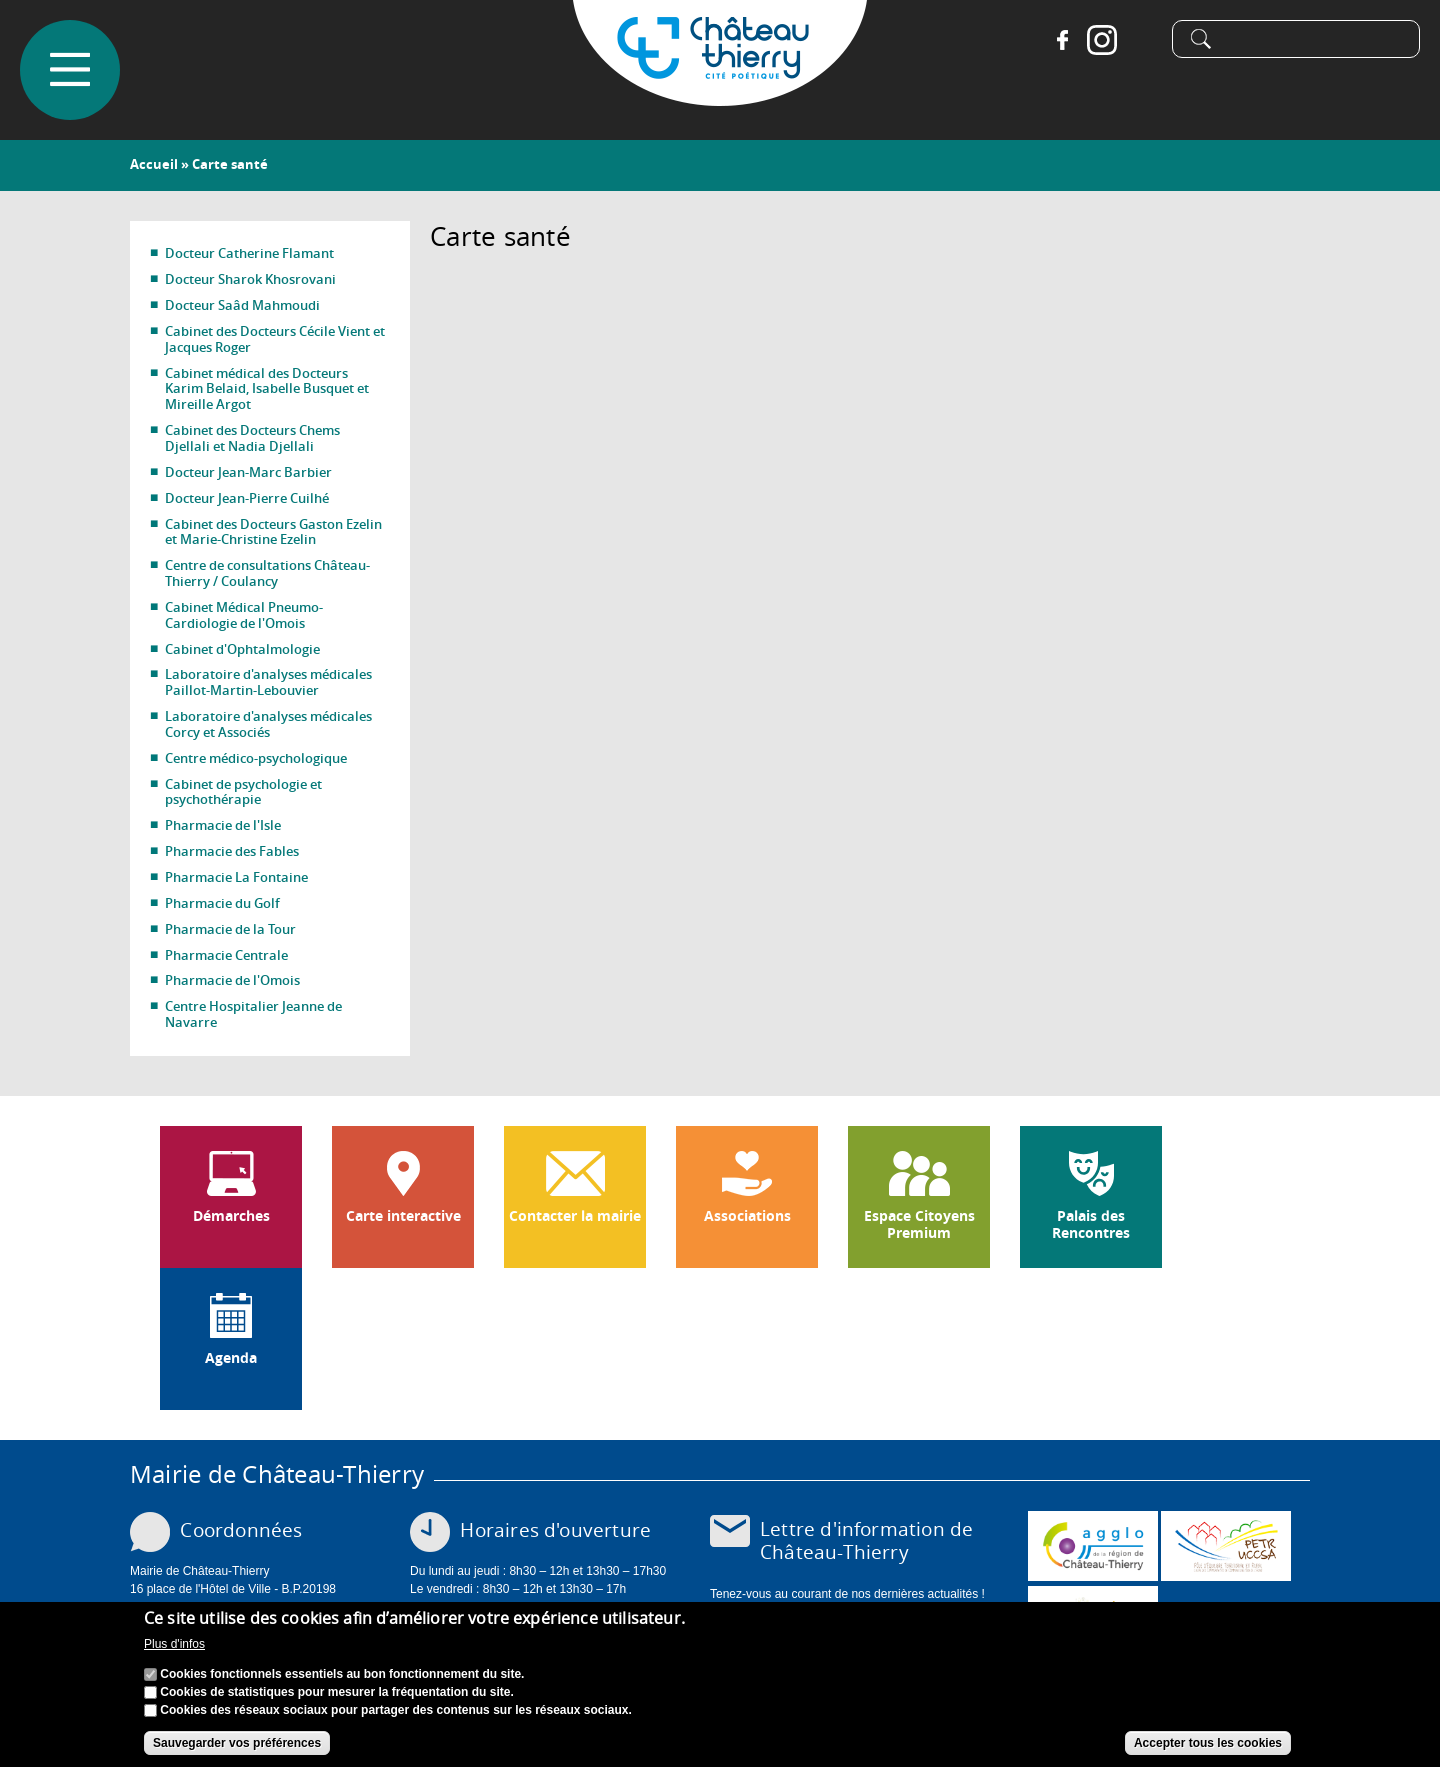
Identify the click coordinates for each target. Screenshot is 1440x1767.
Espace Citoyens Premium (919, 1224)
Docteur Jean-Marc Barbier (248, 472)
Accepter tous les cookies (1208, 1746)
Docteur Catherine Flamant (249, 253)
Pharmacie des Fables (232, 851)
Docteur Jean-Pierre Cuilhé (247, 498)
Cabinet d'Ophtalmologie (242, 649)
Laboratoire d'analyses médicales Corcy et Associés (268, 724)
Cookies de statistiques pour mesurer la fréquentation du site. (336, 1695)
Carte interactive (403, 1216)
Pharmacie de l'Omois (232, 980)
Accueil (154, 164)
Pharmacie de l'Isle (223, 825)
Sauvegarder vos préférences (237, 1746)
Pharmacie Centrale (226, 955)
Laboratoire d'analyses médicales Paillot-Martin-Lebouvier (268, 682)
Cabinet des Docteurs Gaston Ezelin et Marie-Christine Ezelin (273, 532)
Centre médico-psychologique (256, 758)
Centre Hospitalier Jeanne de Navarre (253, 1014)
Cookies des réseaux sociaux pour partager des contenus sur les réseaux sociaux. (396, 1713)
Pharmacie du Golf (222, 903)
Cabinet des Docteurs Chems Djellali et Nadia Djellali (252, 438)
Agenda (231, 1358)
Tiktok (1142, 40)
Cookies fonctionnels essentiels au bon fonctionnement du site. (342, 1677)
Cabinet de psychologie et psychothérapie (243, 792)
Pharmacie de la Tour (230, 929)
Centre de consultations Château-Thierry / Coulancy (267, 573)
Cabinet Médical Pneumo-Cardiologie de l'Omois (244, 615)
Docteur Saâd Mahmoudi (242, 305)
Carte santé (230, 164)
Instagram (1102, 40)
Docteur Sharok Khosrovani (250, 279)
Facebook (1062, 40)
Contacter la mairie (575, 1216)
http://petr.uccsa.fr (1226, 1546)
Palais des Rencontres (1091, 1224)
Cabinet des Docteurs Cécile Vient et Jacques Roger (275, 339)
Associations (747, 1216)
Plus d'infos (174, 1647)
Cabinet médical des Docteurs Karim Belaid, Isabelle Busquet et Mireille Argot (267, 389)
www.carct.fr (1093, 1546)
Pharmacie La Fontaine (236, 877)
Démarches (231, 1216)
